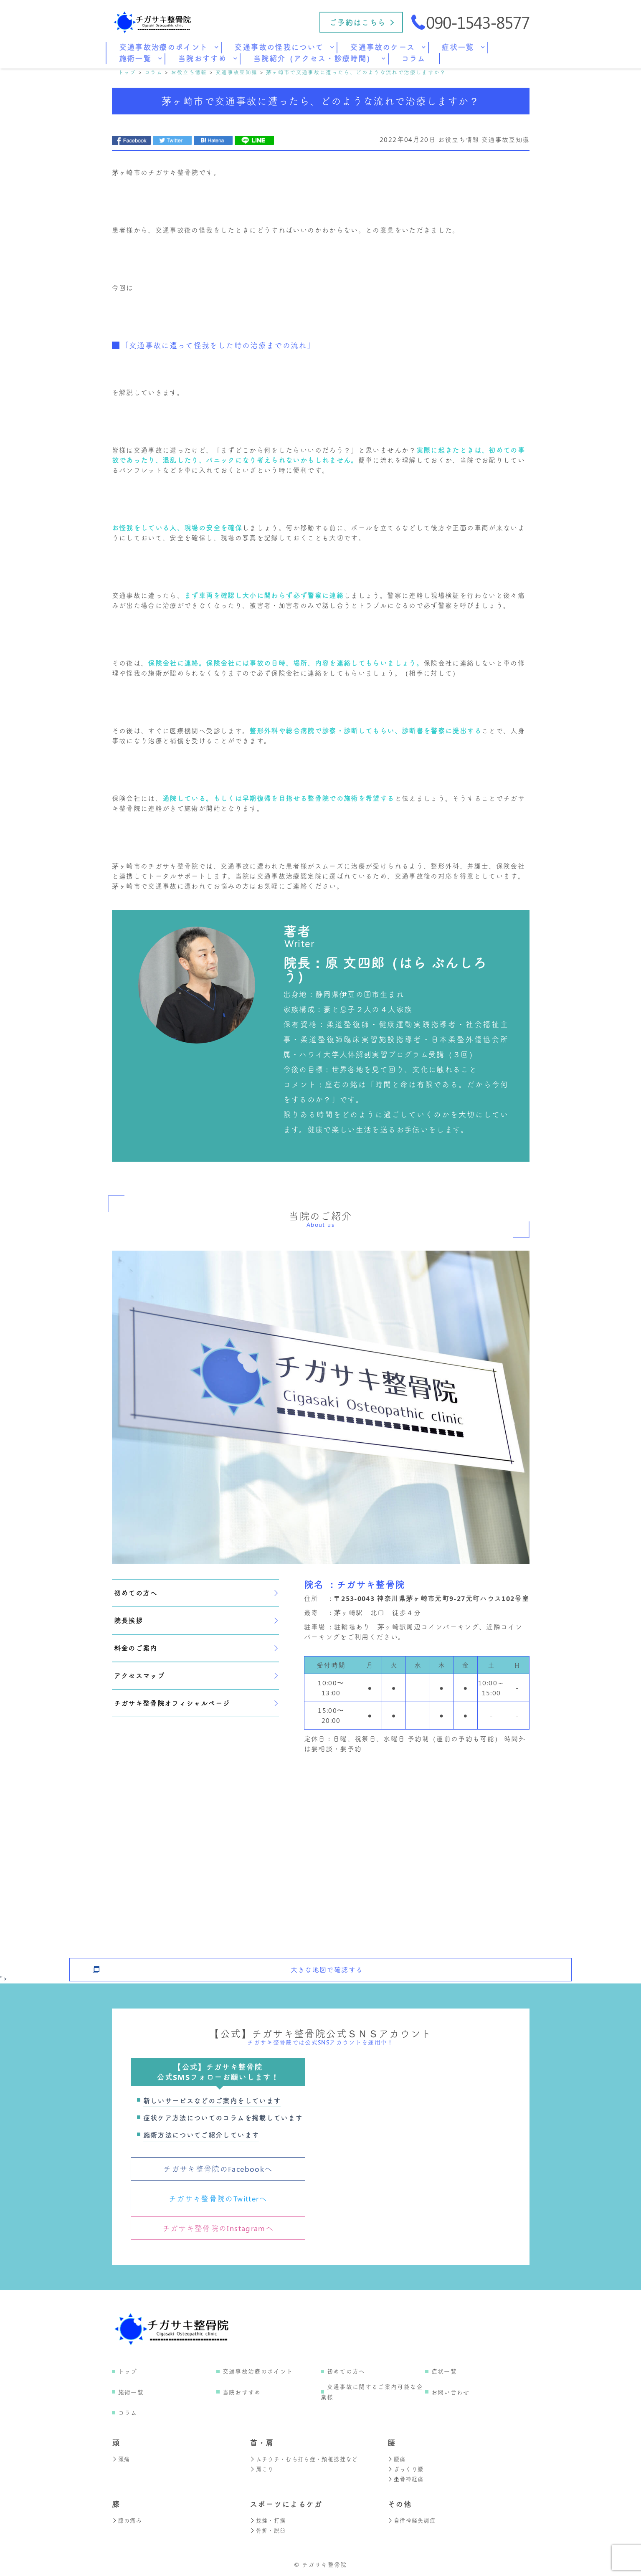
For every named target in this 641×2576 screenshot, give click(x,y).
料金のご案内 (196, 1648)
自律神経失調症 (413, 2520)
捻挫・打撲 (269, 2520)
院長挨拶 (196, 1620)
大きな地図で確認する (327, 1963)
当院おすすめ (242, 2392)
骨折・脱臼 (269, 2530)
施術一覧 (131, 2392)
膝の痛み (128, 2520)
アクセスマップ (196, 1675)
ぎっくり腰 (407, 2469)
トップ (127, 2371)
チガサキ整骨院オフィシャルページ (196, 1703)
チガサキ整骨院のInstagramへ (218, 2228)
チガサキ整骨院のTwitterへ (218, 2199)
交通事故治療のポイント (258, 2371)
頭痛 (121, 2459)
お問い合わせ (450, 2392)
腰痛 (397, 2459)
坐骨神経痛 (407, 2479)
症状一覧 (444, 2371)
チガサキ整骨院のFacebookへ (217, 2169)
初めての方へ (196, 1592)
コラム (127, 2412)
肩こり (262, 2469)
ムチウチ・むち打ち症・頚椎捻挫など (307, 2459)
